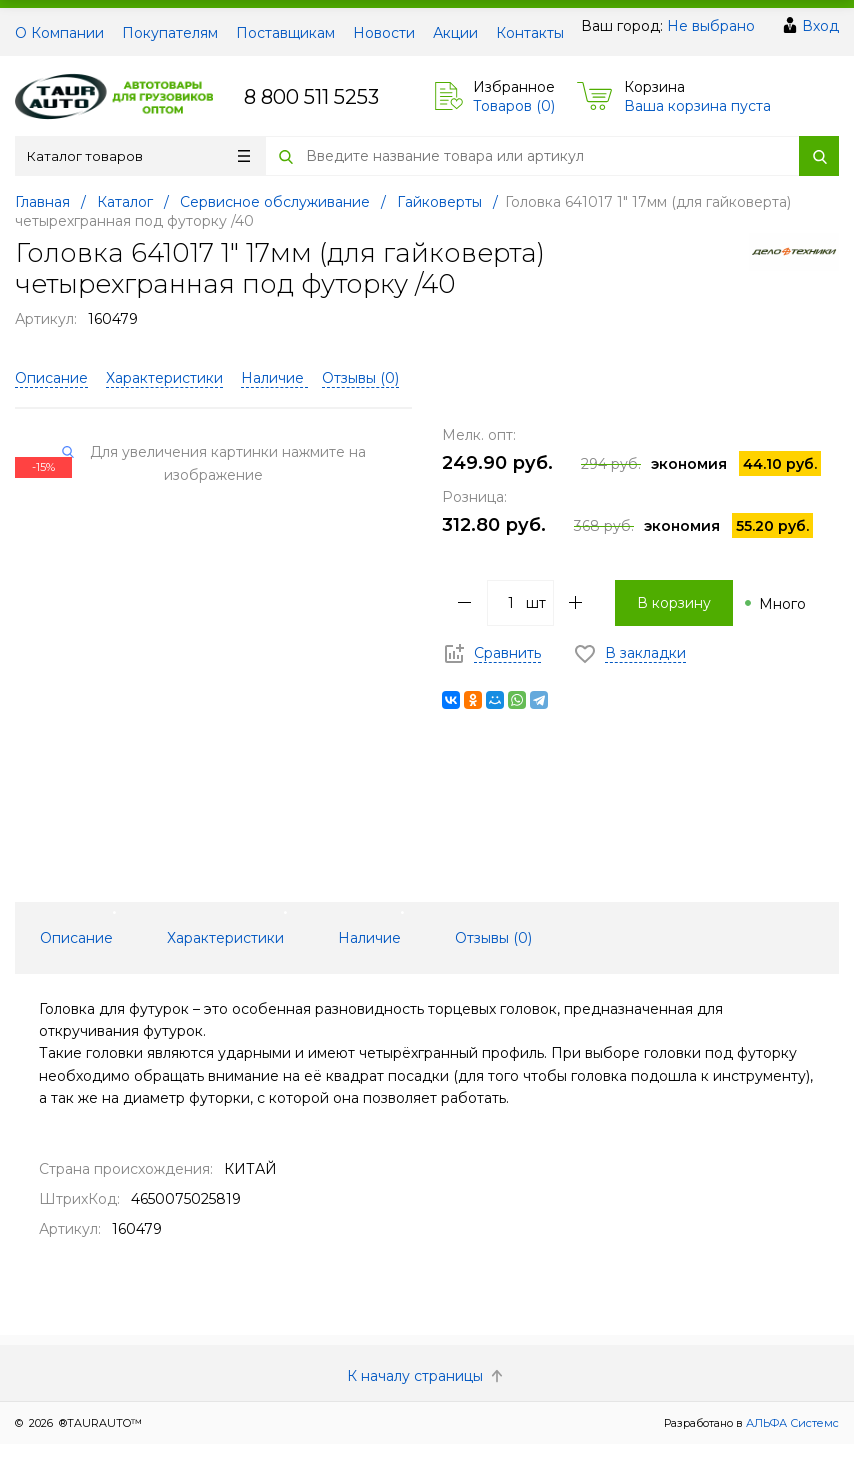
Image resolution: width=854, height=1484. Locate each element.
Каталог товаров (138, 156)
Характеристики (164, 378)
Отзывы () (360, 378)
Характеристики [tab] (225, 938)
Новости (384, 33)
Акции (455, 33)
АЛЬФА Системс (791, 1423)
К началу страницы (427, 1376)
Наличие (274, 378)
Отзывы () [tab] (493, 938)
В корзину (674, 603)
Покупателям (170, 33)
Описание (51, 378)
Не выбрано (711, 26)
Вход (820, 26)
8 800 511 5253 (311, 97)
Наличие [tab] (369, 938)
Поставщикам (285, 33)
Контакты (530, 33)
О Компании (59, 33)
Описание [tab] (76, 938)
